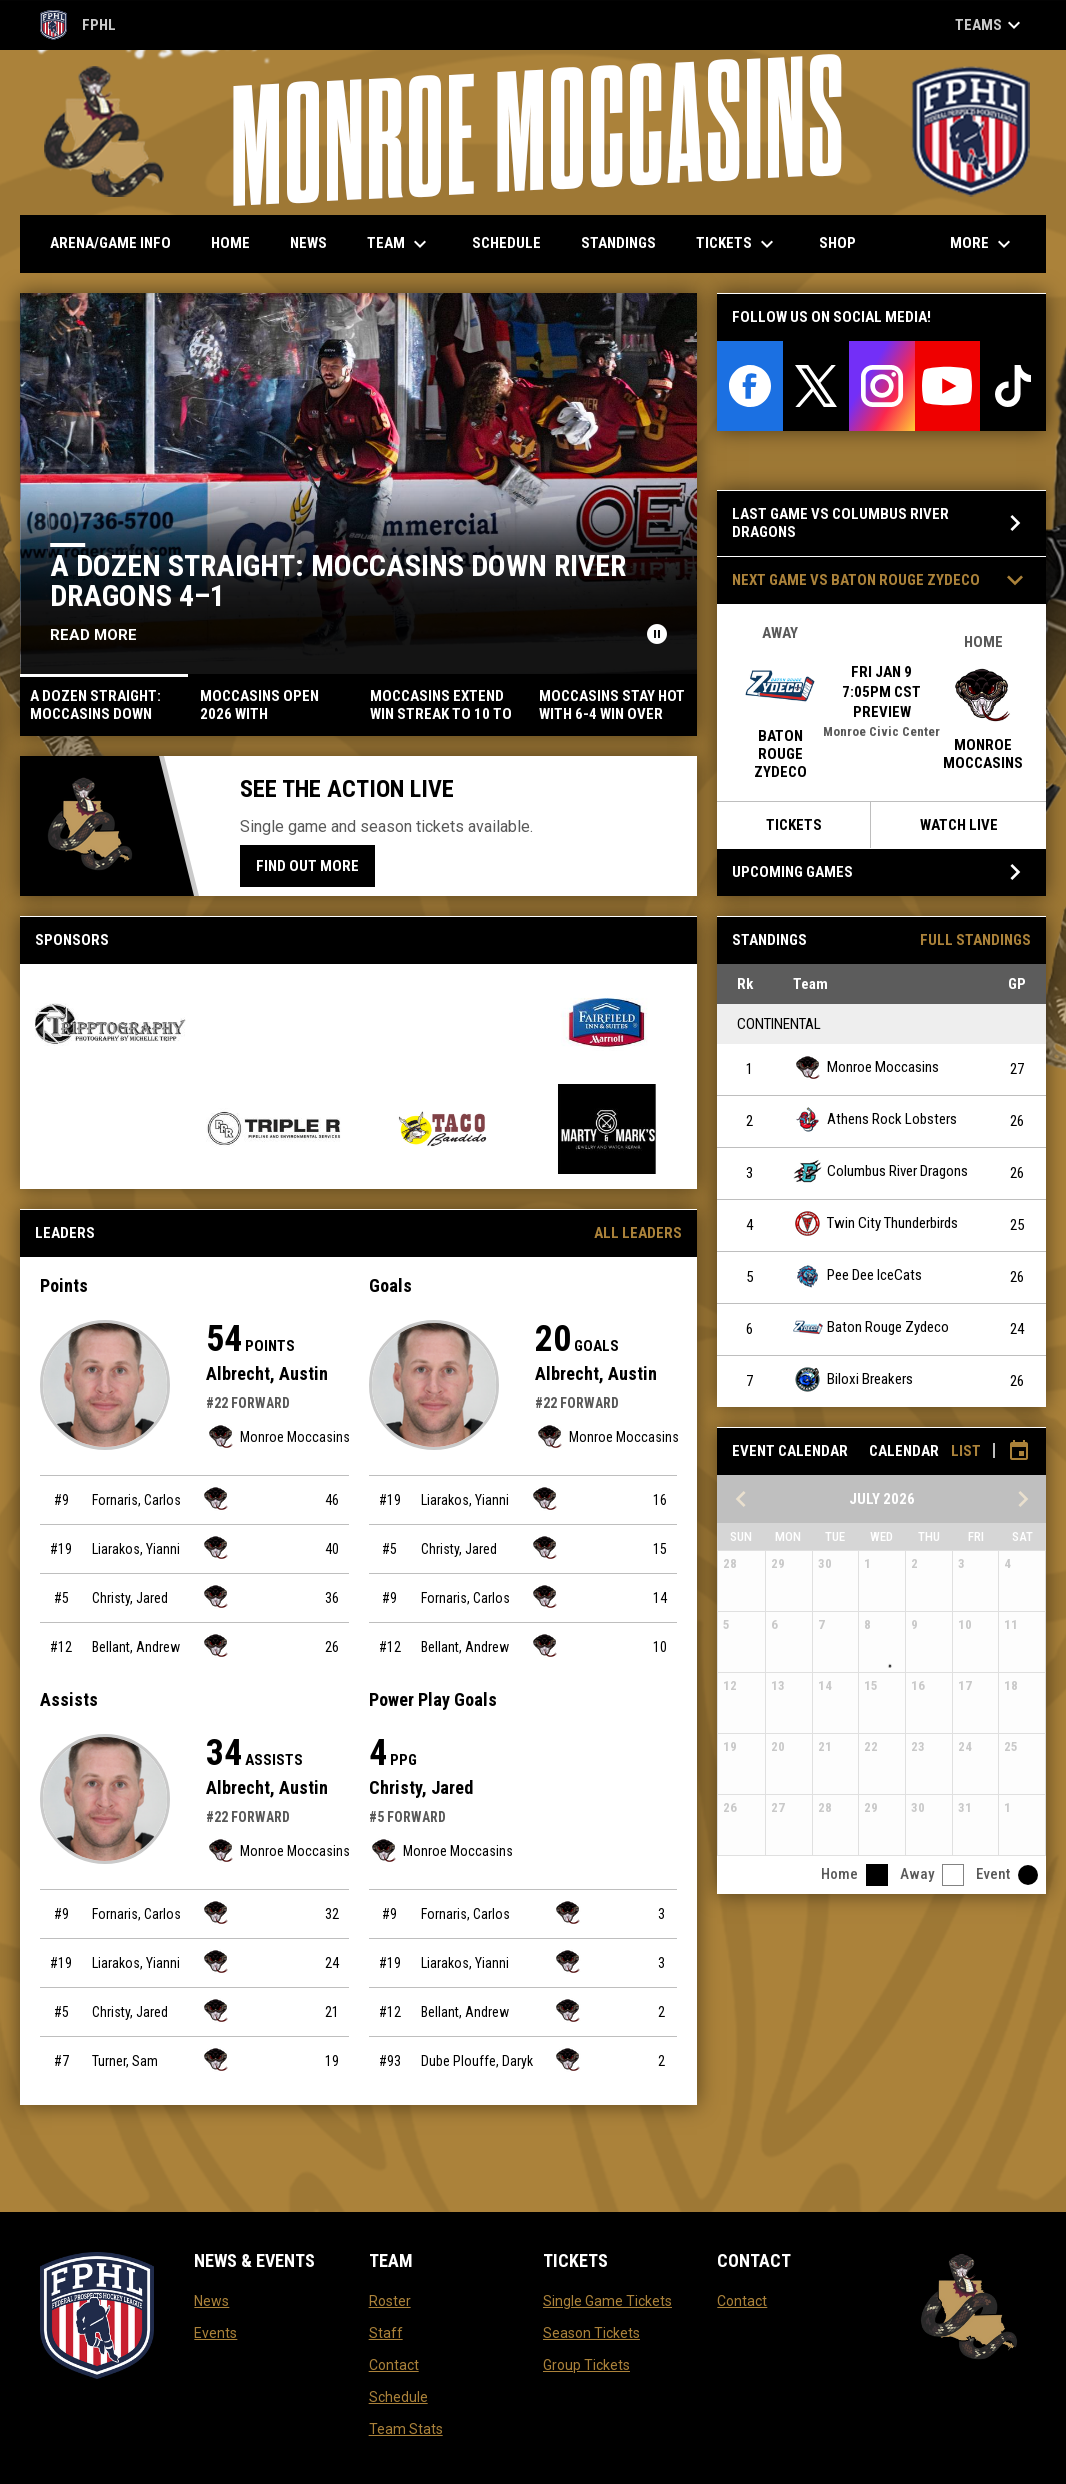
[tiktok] (1013, 386)
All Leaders (638, 1233)
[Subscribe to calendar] (1019, 1451)
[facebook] (750, 386)
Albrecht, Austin (267, 1373)
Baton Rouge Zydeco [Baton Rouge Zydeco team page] (871, 1327)
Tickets (794, 825)
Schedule (398, 2397)
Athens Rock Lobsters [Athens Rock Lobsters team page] (875, 1119)
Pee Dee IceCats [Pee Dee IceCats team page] (857, 1275)
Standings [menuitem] (618, 243)
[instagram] (882, 386)
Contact (394, 2365)
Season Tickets (591, 2333)
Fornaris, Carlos (136, 1500)
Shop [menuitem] (845, 242)
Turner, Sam (125, 2061)
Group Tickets (586, 2365)
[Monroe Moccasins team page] (216, 1498)
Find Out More (307, 866)
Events (215, 2333)
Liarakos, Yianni (136, 1549)
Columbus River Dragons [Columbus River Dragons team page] (880, 1171)
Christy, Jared (130, 1598)
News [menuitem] (308, 243)
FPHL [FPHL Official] (78, 25)
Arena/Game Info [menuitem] (110, 243)
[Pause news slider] (657, 634)
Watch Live (959, 825)
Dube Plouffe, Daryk (477, 2061)
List (966, 1451)
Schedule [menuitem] (506, 243)
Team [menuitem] (399, 244)
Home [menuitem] (230, 243)
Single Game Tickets (607, 2301)
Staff (386, 2333)
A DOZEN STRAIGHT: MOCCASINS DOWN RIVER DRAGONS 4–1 (338, 580)
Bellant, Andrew (136, 1647)
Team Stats (406, 2429)
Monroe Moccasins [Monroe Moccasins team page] (278, 1436)
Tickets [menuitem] (737, 244)
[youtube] (948, 386)
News (211, 2301)
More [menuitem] (983, 244)
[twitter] (816, 386)
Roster (390, 2301)
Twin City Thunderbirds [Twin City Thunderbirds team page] (875, 1223)
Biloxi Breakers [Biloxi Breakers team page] (853, 1379)
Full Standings (975, 940)
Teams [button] (990, 25)
